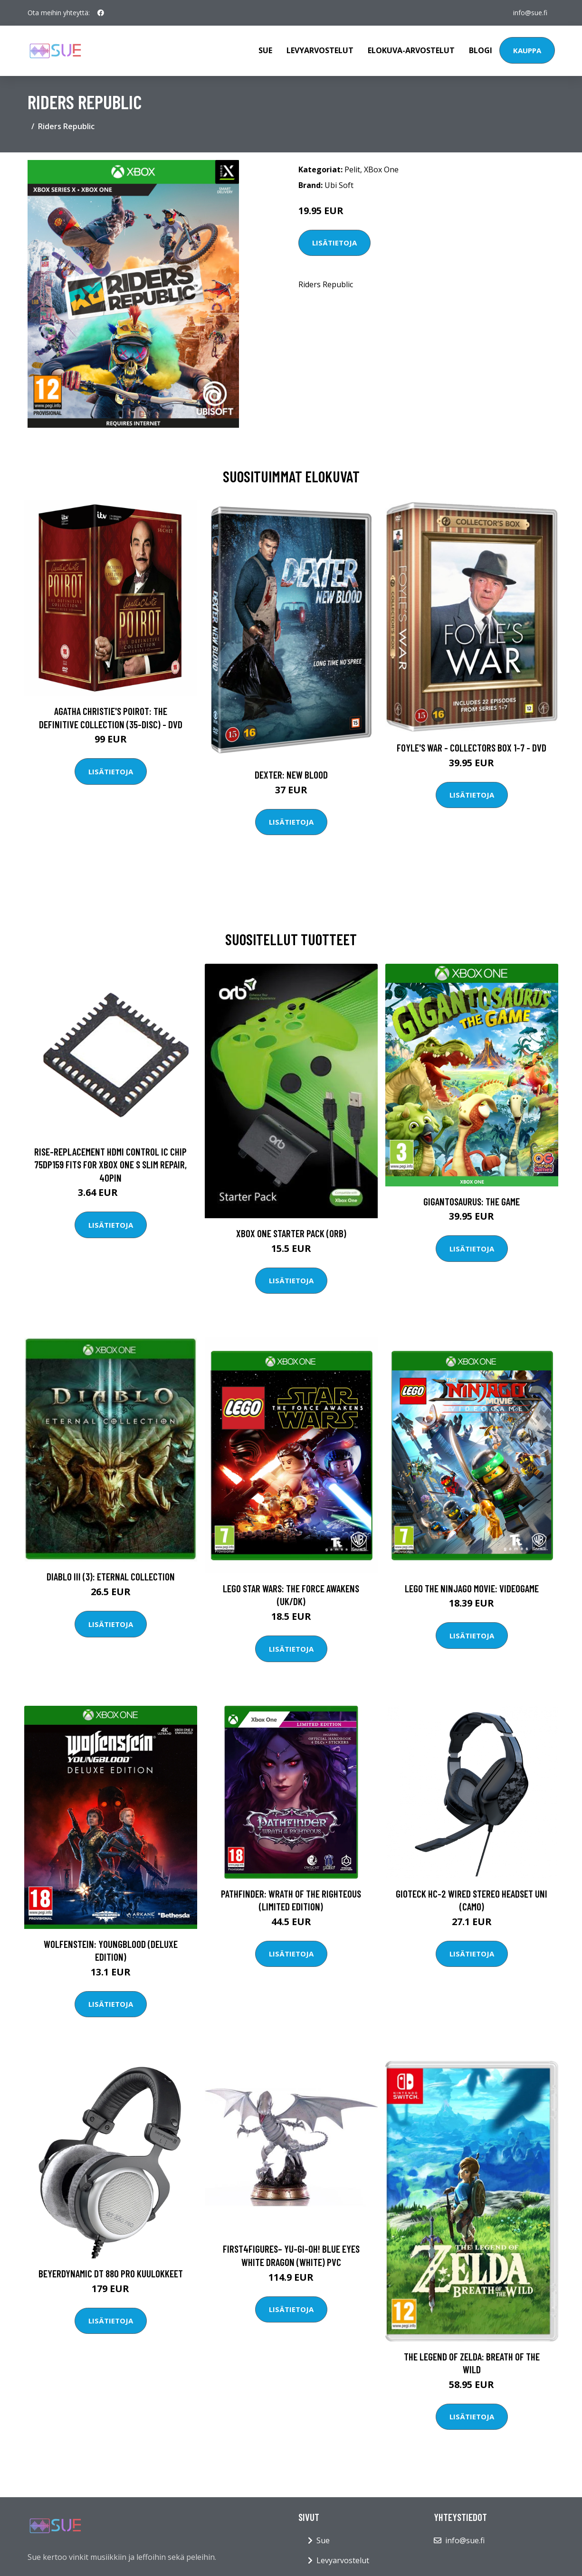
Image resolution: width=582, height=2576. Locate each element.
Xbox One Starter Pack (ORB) (291, 1233)
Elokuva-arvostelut (411, 50)
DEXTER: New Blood (291, 774)
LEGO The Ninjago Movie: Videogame (472, 1588)
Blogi (480, 50)
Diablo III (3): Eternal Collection (111, 1576)
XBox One (381, 169)
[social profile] (101, 13)
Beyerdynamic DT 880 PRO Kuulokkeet (110, 2273)
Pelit (352, 169)
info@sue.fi (530, 12)
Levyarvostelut (319, 50)
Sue (265, 50)
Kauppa (527, 50)
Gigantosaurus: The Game (471, 1201)
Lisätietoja (334, 242)
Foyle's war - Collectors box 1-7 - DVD (471, 747)
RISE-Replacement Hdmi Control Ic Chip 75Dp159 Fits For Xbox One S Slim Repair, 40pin (110, 1165)
